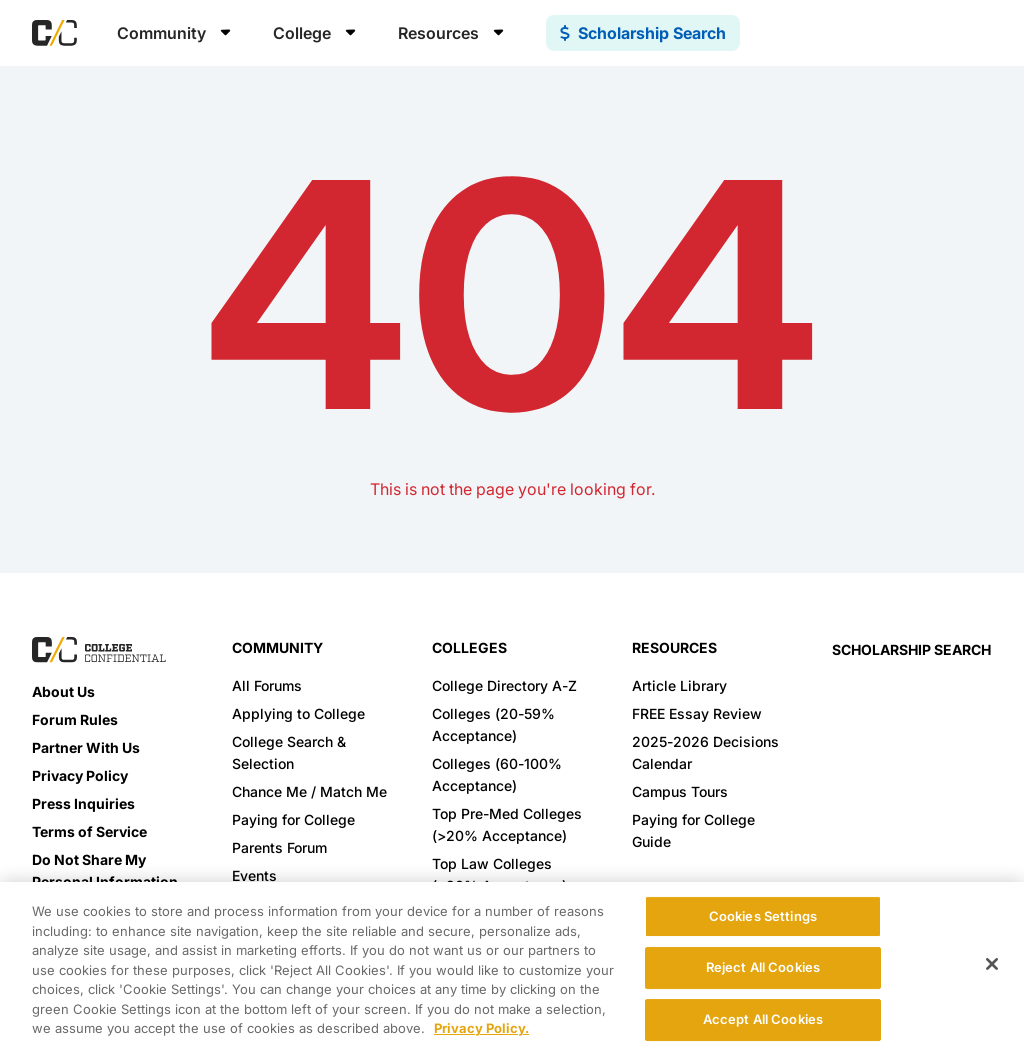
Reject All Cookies (763, 967)
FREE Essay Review (697, 713)
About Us (63, 691)
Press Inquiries (83, 803)
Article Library (679, 685)
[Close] (992, 964)
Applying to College (298, 713)
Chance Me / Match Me (309, 791)
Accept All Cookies (763, 1019)
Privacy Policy (80, 775)
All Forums (267, 685)
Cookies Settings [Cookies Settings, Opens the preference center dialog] (763, 916)
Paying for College (293, 819)
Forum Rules (75, 719)
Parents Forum (279, 847)
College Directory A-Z (504, 685)
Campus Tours (680, 791)
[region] (512, 965)
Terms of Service (89, 831)
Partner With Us (86, 747)
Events (254, 875)
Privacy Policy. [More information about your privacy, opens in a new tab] (481, 1028)
